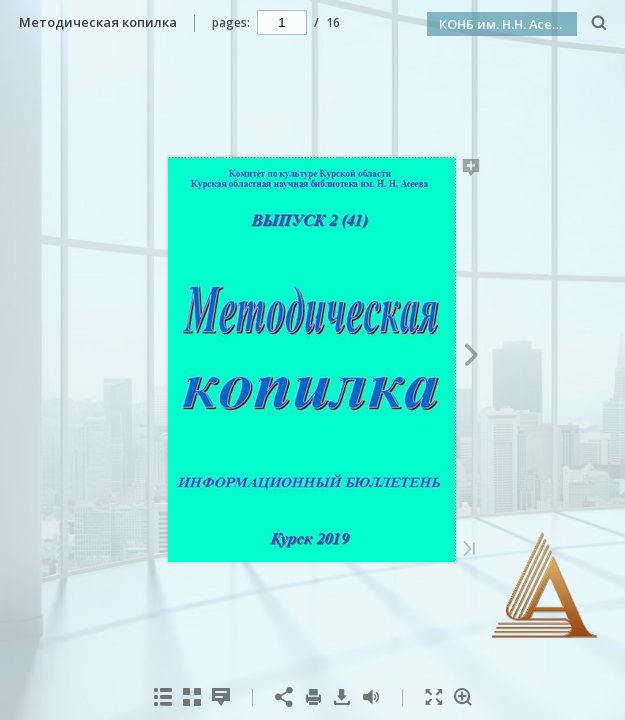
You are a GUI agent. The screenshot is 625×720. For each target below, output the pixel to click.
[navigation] (282, 22)
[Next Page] (471, 358)
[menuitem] (599, 22)
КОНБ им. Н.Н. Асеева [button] (507, 24)
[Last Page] (469, 550)
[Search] (599, 23)
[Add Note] (471, 171)
